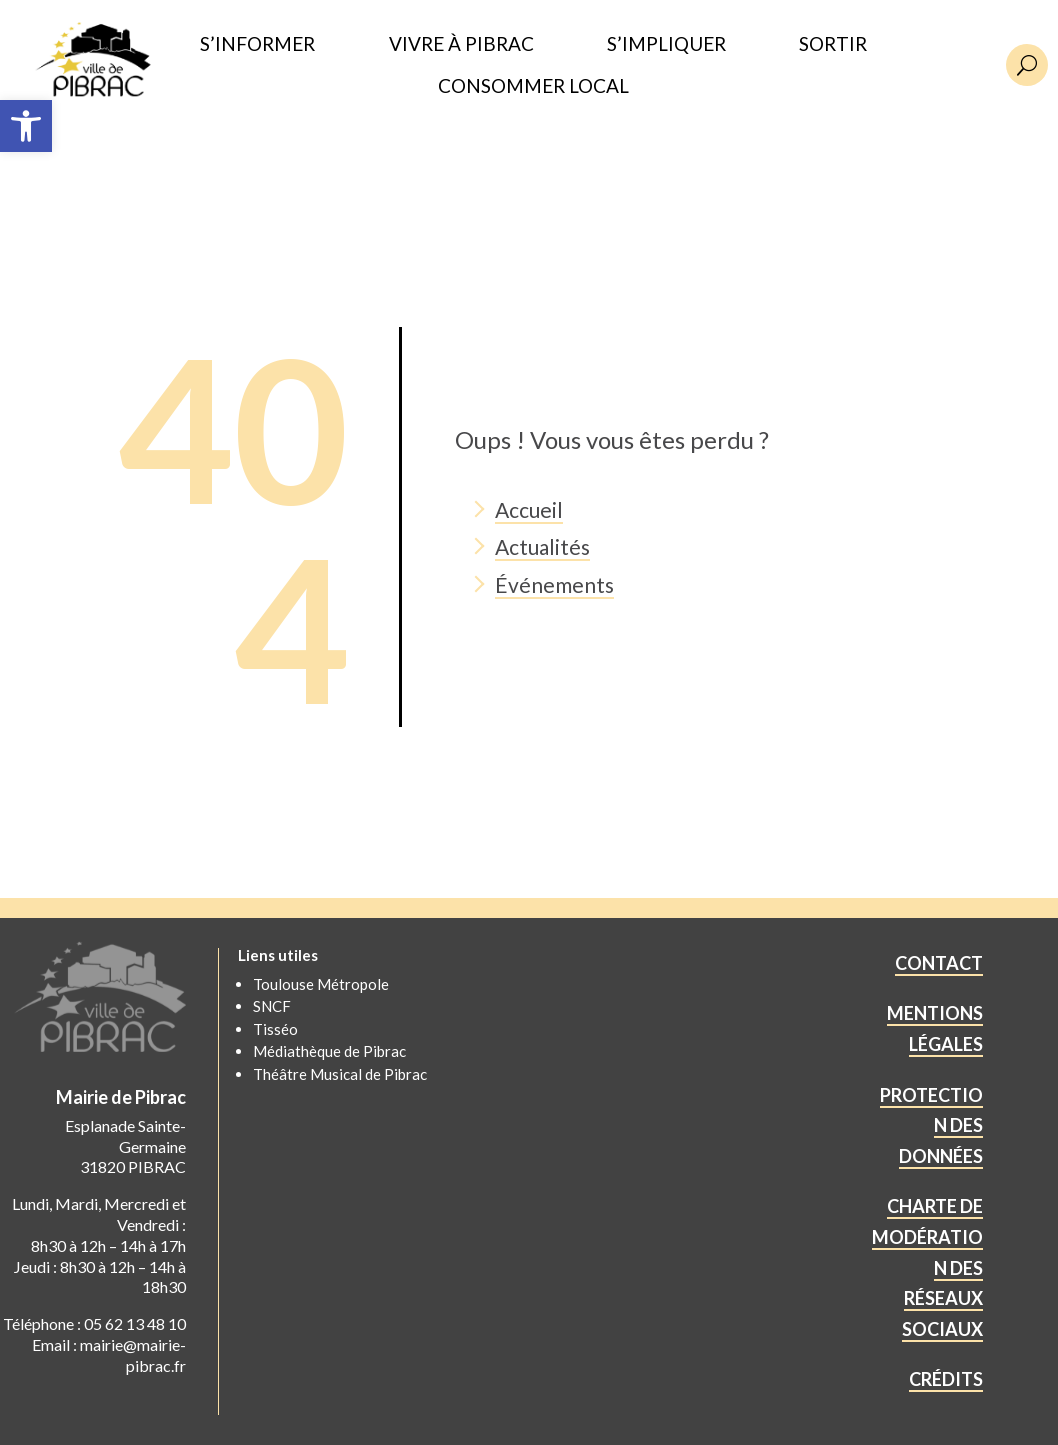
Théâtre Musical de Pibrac (340, 1074)
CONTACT (939, 963)
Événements (554, 584)
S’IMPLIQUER (666, 44)
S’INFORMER (257, 44)
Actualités (542, 546)
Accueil (529, 509)
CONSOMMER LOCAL (533, 86)
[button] (26, 126)
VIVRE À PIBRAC (461, 44)
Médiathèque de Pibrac (329, 1051)
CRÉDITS (946, 1379)
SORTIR (833, 44)
